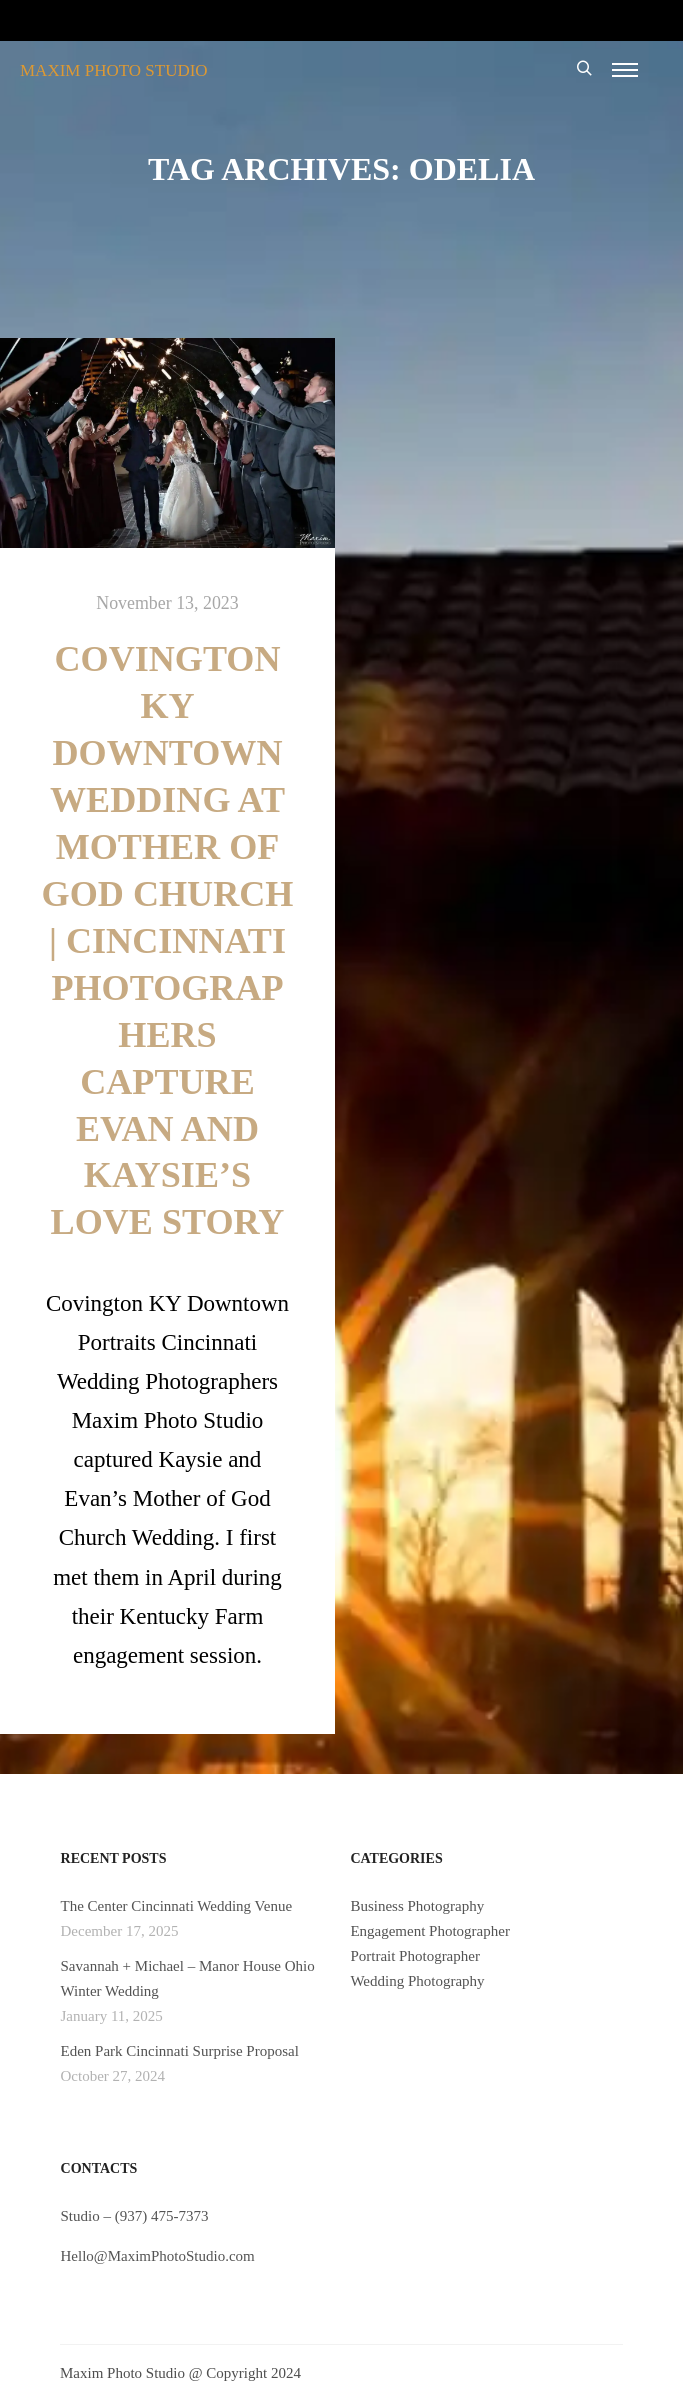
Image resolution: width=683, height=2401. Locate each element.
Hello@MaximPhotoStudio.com (158, 2256)
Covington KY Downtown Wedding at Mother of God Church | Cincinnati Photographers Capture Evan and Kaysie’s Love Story (168, 940)
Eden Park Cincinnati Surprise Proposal (180, 2051)
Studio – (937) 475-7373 (135, 2216)
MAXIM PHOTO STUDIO (114, 70)
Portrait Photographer (415, 1956)
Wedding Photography (417, 1981)
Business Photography (417, 1906)
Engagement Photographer (430, 1931)
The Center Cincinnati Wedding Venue (177, 1906)
